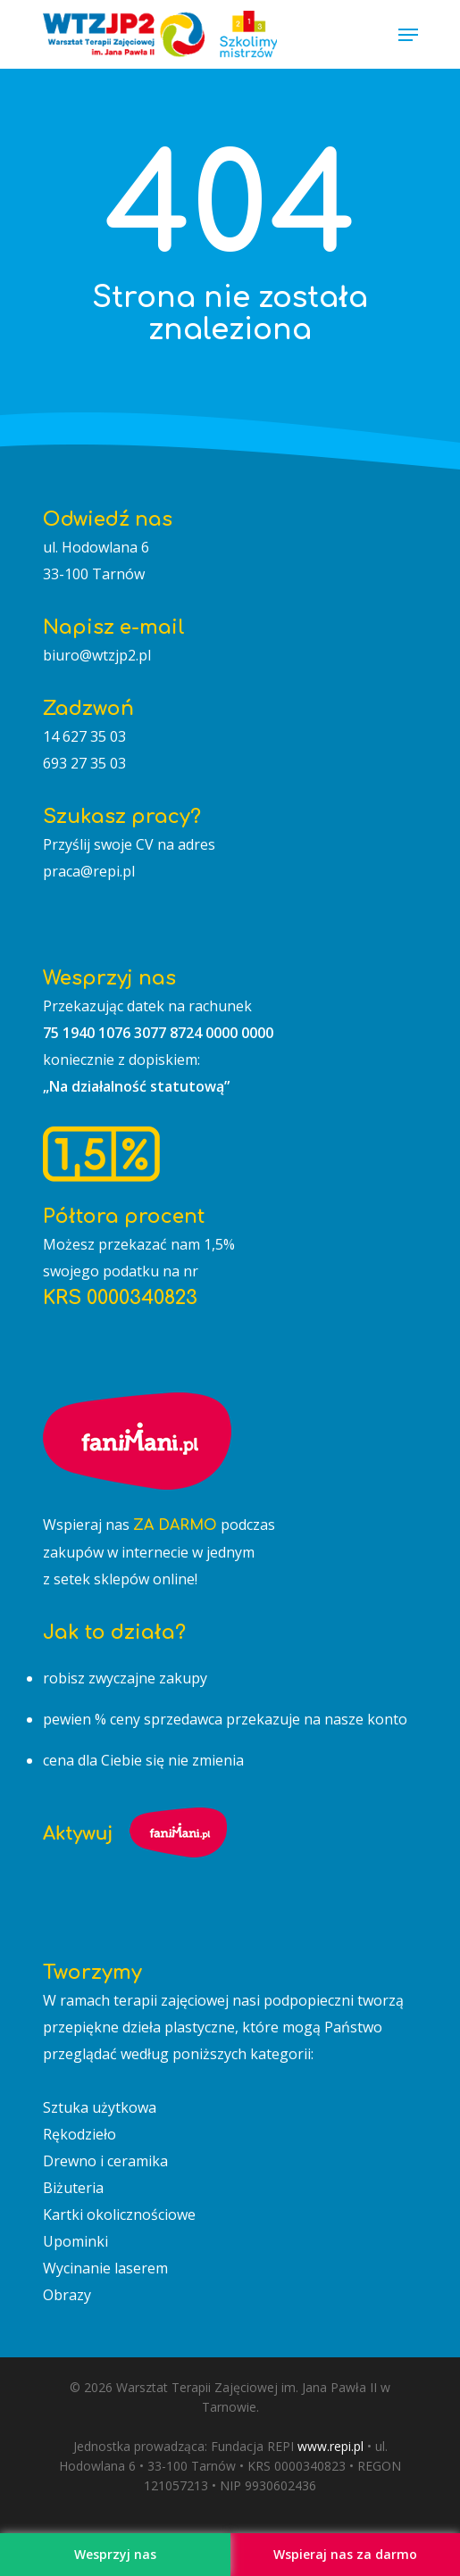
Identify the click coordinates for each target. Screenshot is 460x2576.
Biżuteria (73, 2188)
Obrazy (67, 2295)
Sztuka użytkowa (99, 2107)
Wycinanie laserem (105, 2268)
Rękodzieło (79, 2134)
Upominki (75, 2241)
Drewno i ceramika (105, 2161)
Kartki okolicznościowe (119, 2214)
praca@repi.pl (89, 871)
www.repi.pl (330, 2446)
